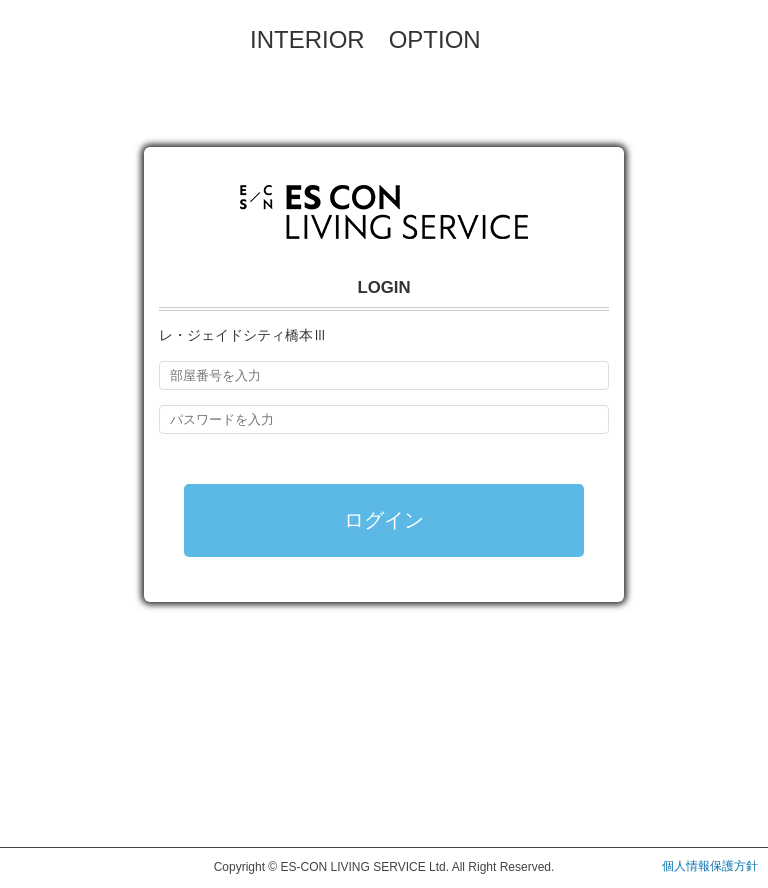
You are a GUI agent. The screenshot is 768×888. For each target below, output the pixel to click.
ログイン (384, 520)
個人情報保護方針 (710, 866)
